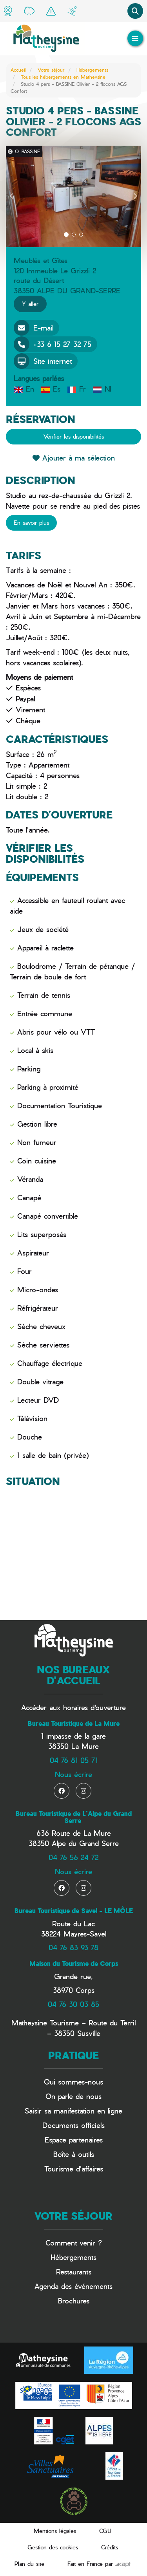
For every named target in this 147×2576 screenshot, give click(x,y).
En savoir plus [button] (31, 522)
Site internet (43, 361)
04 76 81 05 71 (74, 1760)
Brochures (73, 2300)
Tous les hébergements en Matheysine (63, 76)
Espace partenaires (74, 2139)
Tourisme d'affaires (73, 2168)
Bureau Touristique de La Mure (74, 1723)
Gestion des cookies (52, 2547)
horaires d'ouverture (94, 1707)
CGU (105, 2530)
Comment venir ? (73, 2242)
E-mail (33, 328)
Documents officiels (73, 2125)
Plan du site (29, 2563)
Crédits (109, 2547)
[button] (12, 196)
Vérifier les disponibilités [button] (74, 436)
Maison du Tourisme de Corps (73, 1963)
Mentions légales (55, 2530)
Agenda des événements (73, 2286)
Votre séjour (51, 69)
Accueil (18, 69)
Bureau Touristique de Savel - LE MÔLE (74, 1910)
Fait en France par (99, 2563)
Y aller (30, 303)
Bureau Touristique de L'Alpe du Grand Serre (74, 1817)
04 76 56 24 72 (73, 1857)
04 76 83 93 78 (73, 1947)
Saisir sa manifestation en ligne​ (73, 2110)
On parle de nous (73, 2096)
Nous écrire (73, 1774)
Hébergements (92, 69)
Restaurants (73, 2271)
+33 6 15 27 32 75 (52, 344)
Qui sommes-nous (73, 2081)
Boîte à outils (73, 2154)
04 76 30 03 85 (73, 2004)
